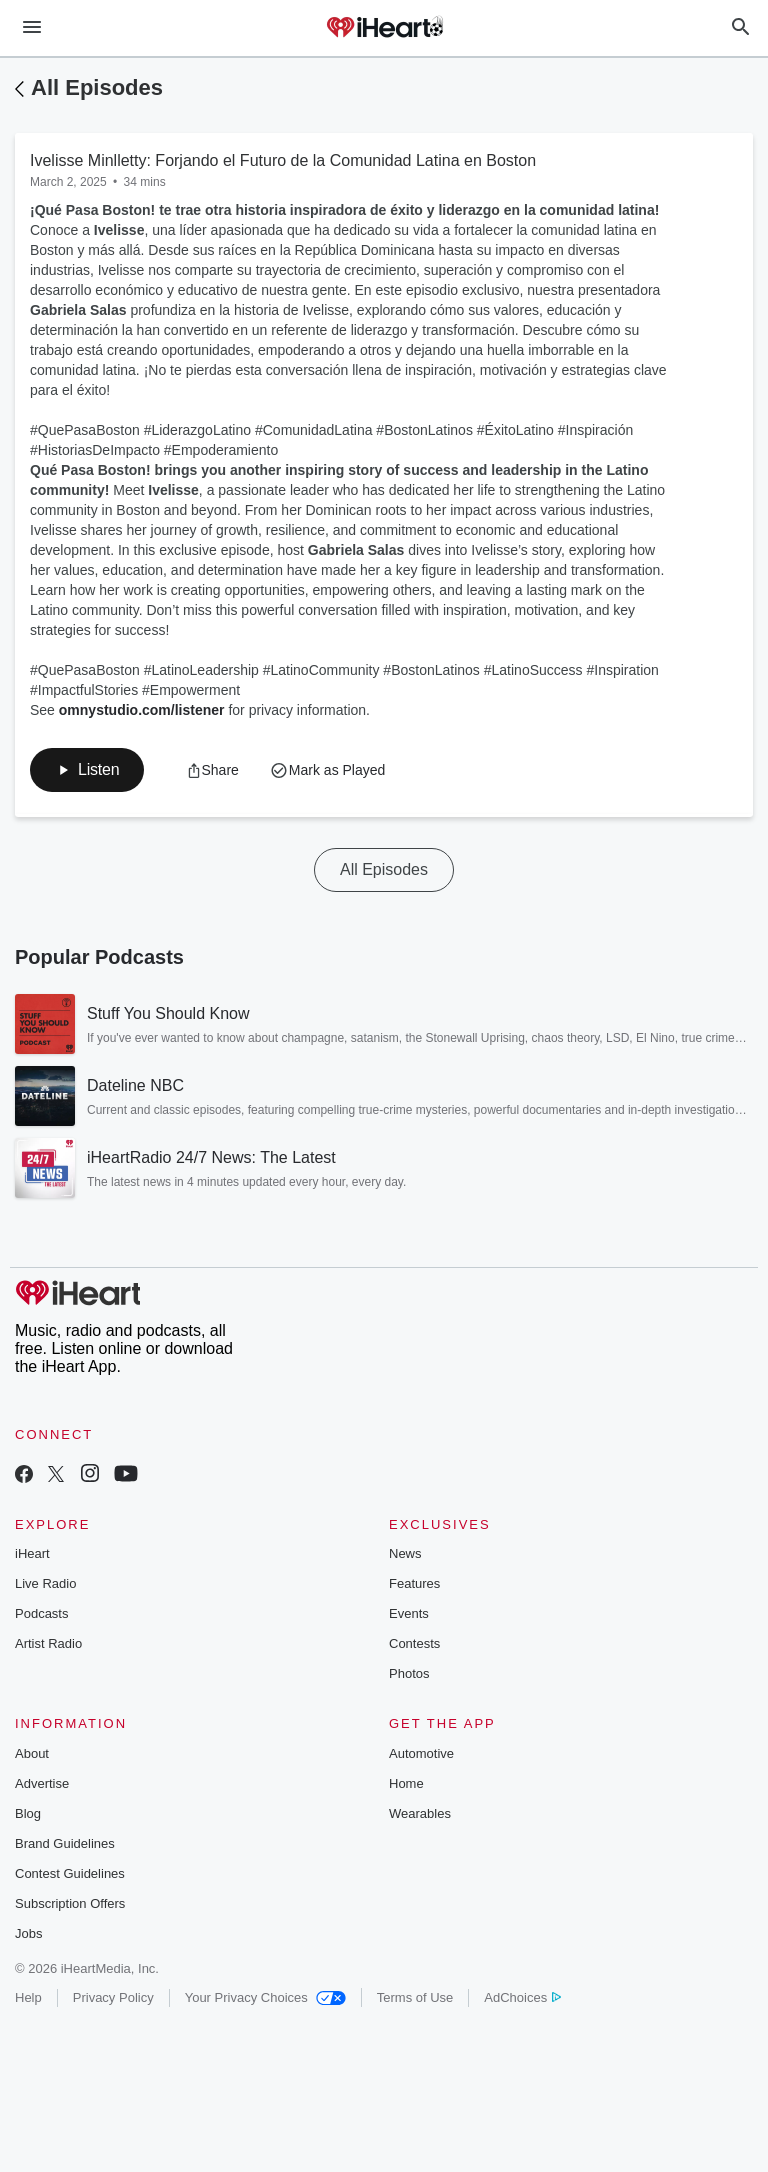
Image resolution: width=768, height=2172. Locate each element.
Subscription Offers (70, 1903)
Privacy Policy (113, 1997)
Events (409, 1613)
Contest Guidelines (70, 1873)
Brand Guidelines (65, 1843)
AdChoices (522, 1997)
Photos (409, 1673)
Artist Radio (48, 1643)
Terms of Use (415, 1997)
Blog (28, 1813)
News (405, 1553)
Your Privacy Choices (265, 1997)
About (32, 1753)
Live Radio (45, 1583)
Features (414, 1583)
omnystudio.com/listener (142, 710)
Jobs (28, 1933)
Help (28, 1997)
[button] (87, 770)
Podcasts (41, 1613)
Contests (414, 1643)
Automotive (421, 1753)
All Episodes (97, 87)
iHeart (32, 1553)
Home (406, 1783)
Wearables (420, 1813)
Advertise (42, 1783)
